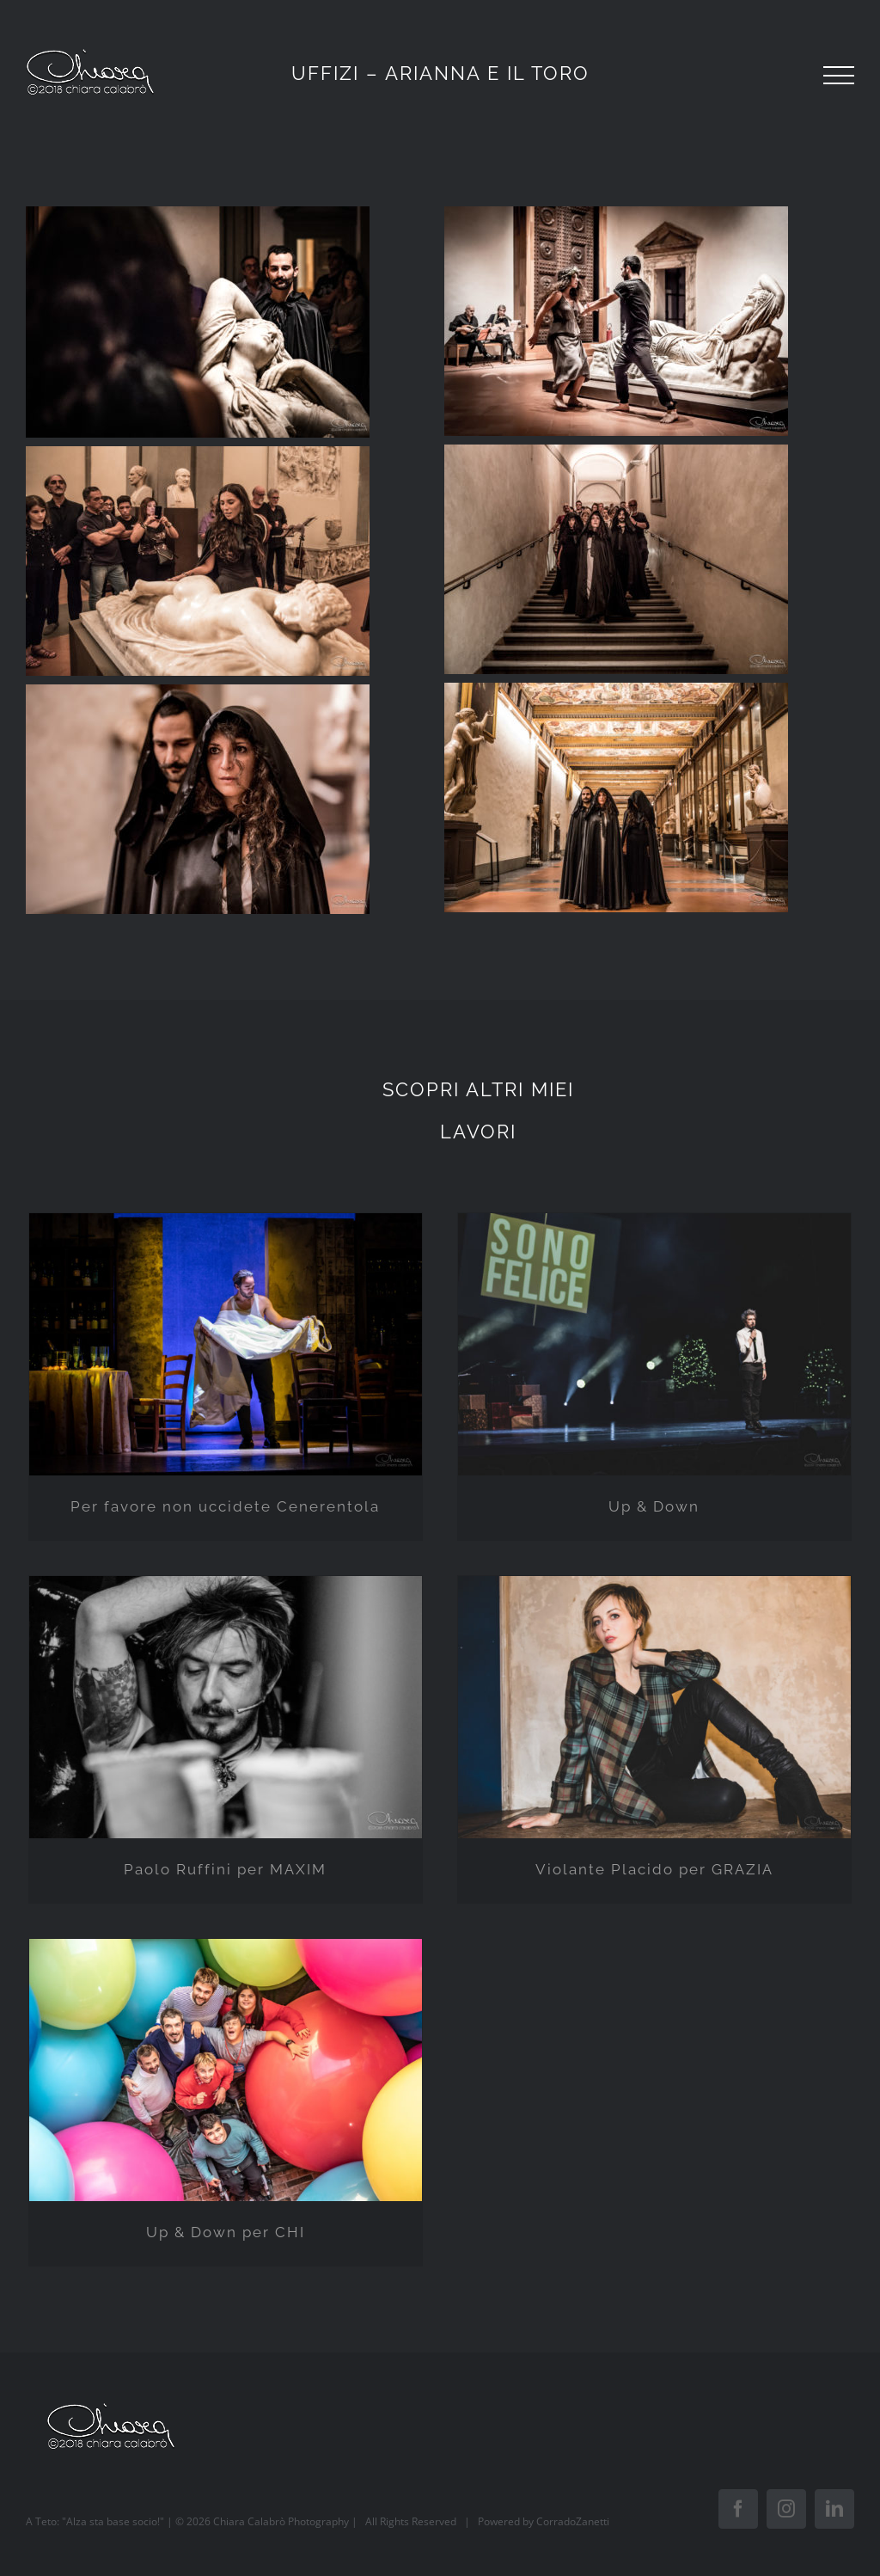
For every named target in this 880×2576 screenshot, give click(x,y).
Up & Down (654, 1506)
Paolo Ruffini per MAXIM (225, 1869)
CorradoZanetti (572, 2521)
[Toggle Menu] (838, 75)
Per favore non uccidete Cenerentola (225, 1506)
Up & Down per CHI (225, 2232)
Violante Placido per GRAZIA (654, 1869)
